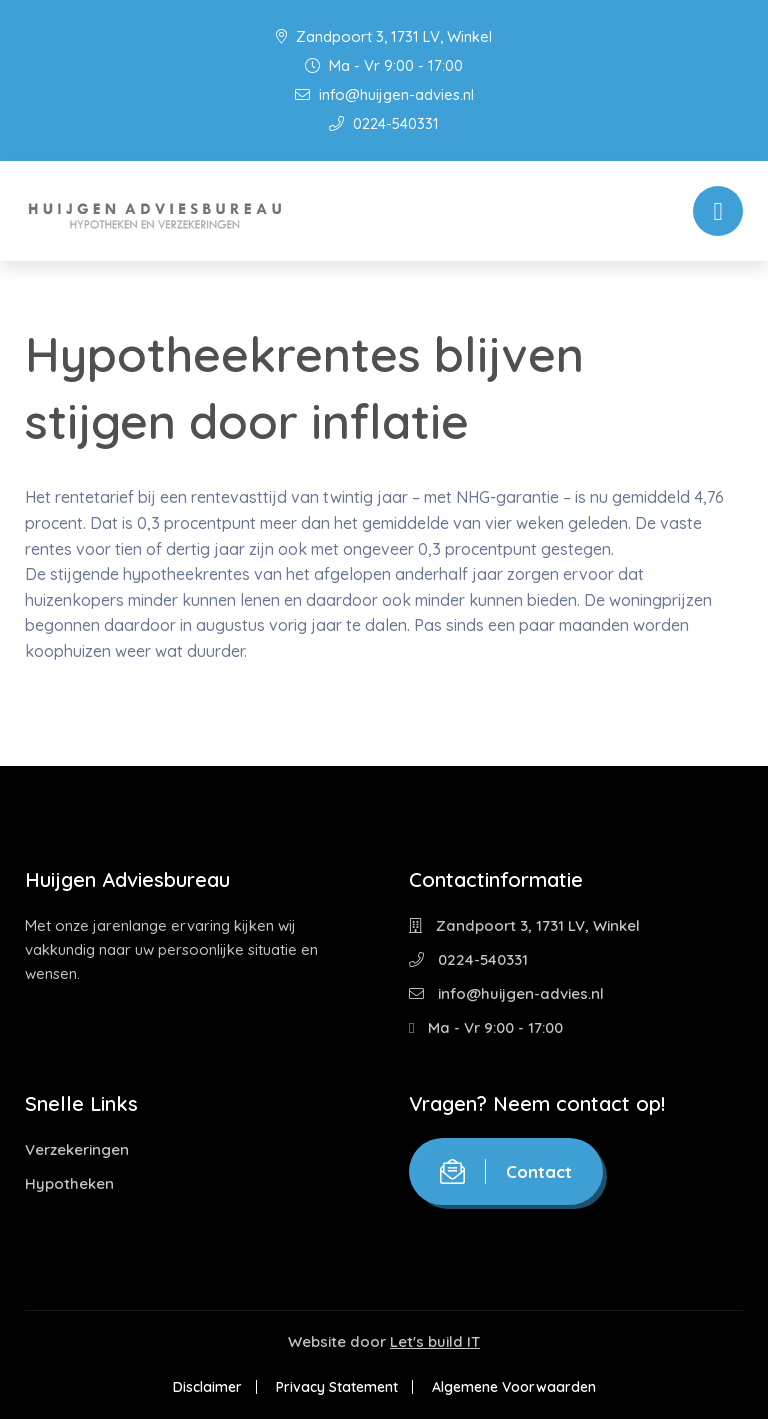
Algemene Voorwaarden (514, 1387)
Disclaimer (207, 1387)
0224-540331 (384, 123)
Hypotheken (69, 1183)
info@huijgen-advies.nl (384, 94)
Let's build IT (435, 1341)
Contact (506, 1171)
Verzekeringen (77, 1149)
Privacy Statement (337, 1387)
